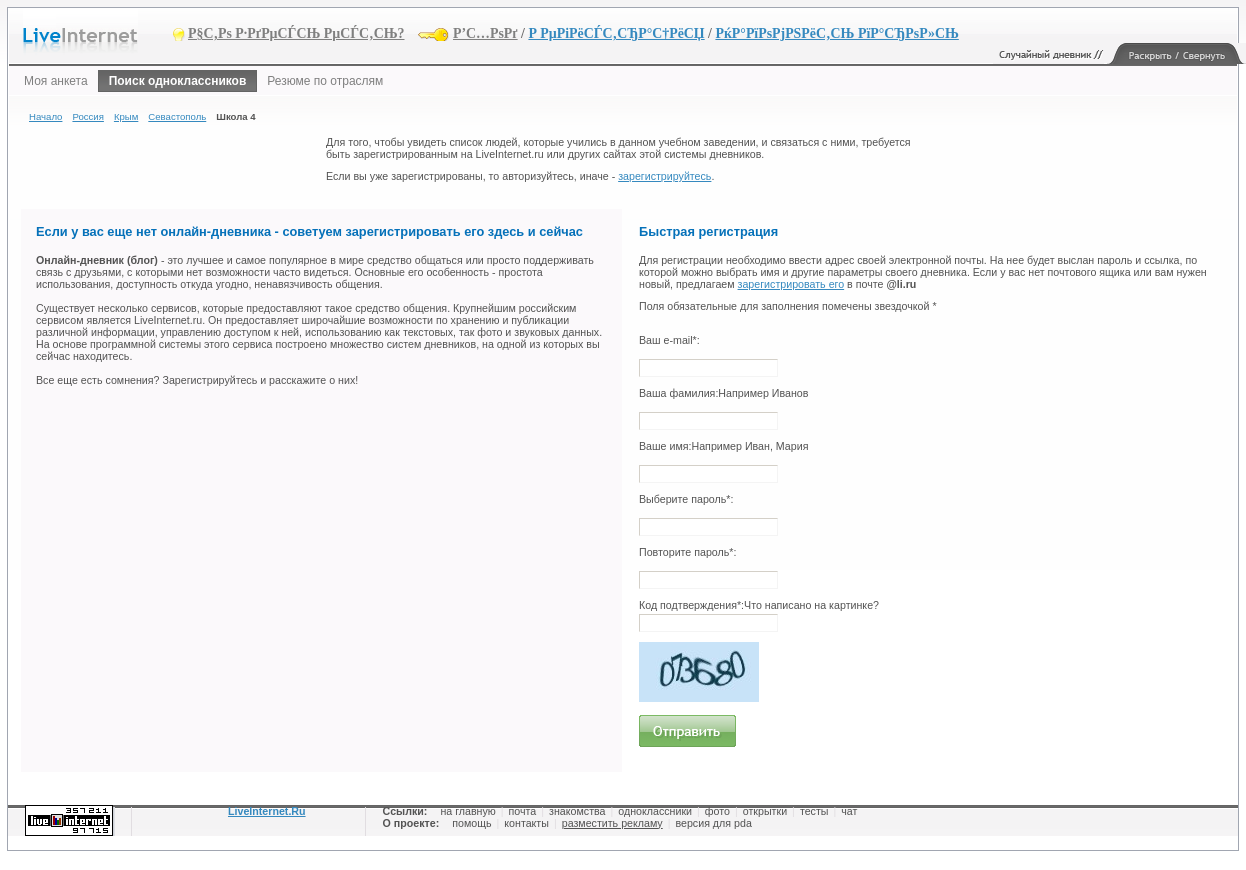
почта (523, 811)
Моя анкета (56, 81)
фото (717, 811)
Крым (126, 116)
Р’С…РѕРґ (485, 33)
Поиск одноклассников (178, 81)
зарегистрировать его (791, 284)
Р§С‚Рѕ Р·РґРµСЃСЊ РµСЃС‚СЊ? (296, 33)
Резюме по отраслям (325, 81)
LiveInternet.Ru (267, 811)
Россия (87, 116)
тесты (814, 811)
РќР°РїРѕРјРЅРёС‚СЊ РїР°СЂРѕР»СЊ (836, 33)
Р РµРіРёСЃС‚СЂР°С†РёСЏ (616, 33)
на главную (467, 811)
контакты (526, 823)
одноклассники (655, 811)
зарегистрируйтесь (664, 176)
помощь (471, 823)
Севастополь (177, 116)
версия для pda (713, 823)
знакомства (577, 811)
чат (849, 811)
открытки (765, 811)
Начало (45, 116)
